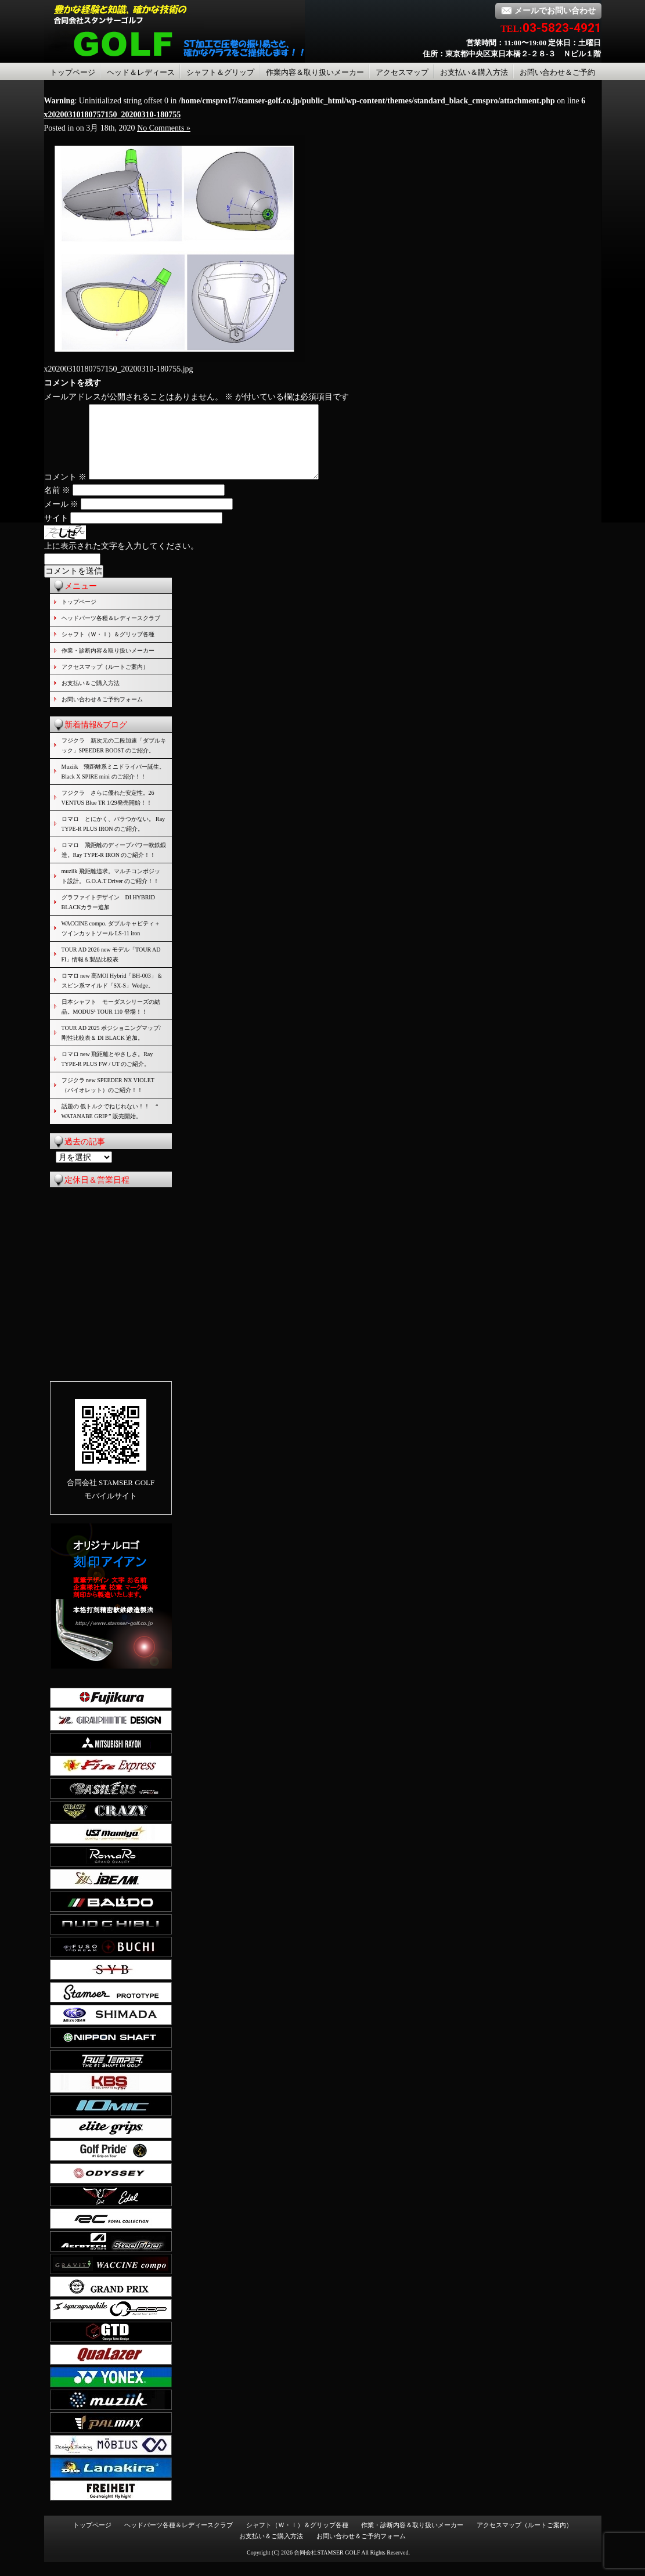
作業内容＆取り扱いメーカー (315, 72)
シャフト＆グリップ (220, 72)
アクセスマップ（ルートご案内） (105, 681)
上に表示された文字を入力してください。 (121, 560)
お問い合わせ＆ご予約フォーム (102, 713)
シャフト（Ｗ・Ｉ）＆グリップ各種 (108, 648)
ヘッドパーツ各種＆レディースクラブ (111, 632)
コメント (65, 491)
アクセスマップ (402, 72)
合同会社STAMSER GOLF (327, 2566)
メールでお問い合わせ (548, 10)
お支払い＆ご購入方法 (91, 697)
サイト (56, 532)
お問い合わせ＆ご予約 (557, 72)
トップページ (72, 72)
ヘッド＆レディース (141, 72)
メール (61, 518)
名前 (57, 504)
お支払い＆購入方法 (474, 72)
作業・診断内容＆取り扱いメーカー (108, 664)
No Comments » (163, 128)
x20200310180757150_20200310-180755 (112, 114)
